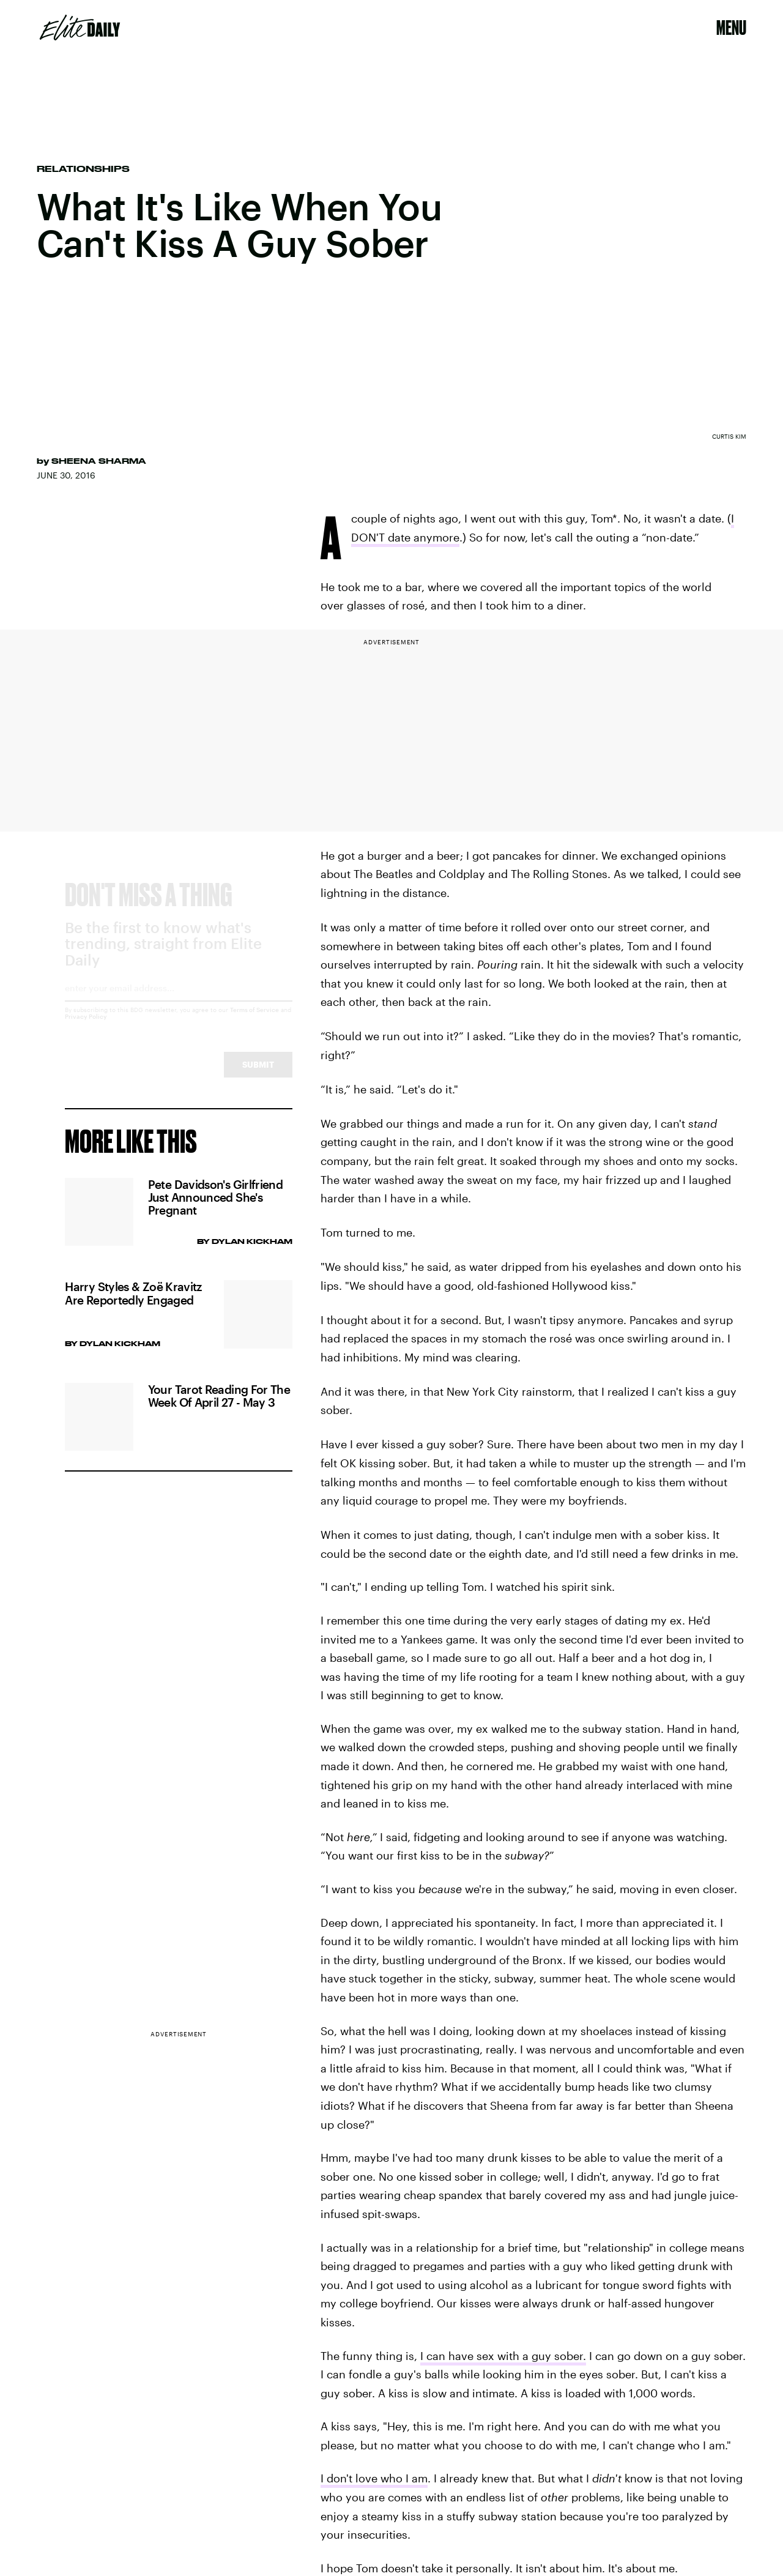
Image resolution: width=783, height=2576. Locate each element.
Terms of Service (254, 1020)
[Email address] (178, 1003)
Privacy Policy (86, 1027)
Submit (258, 1075)
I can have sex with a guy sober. (503, 2355)
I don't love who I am (374, 2478)
